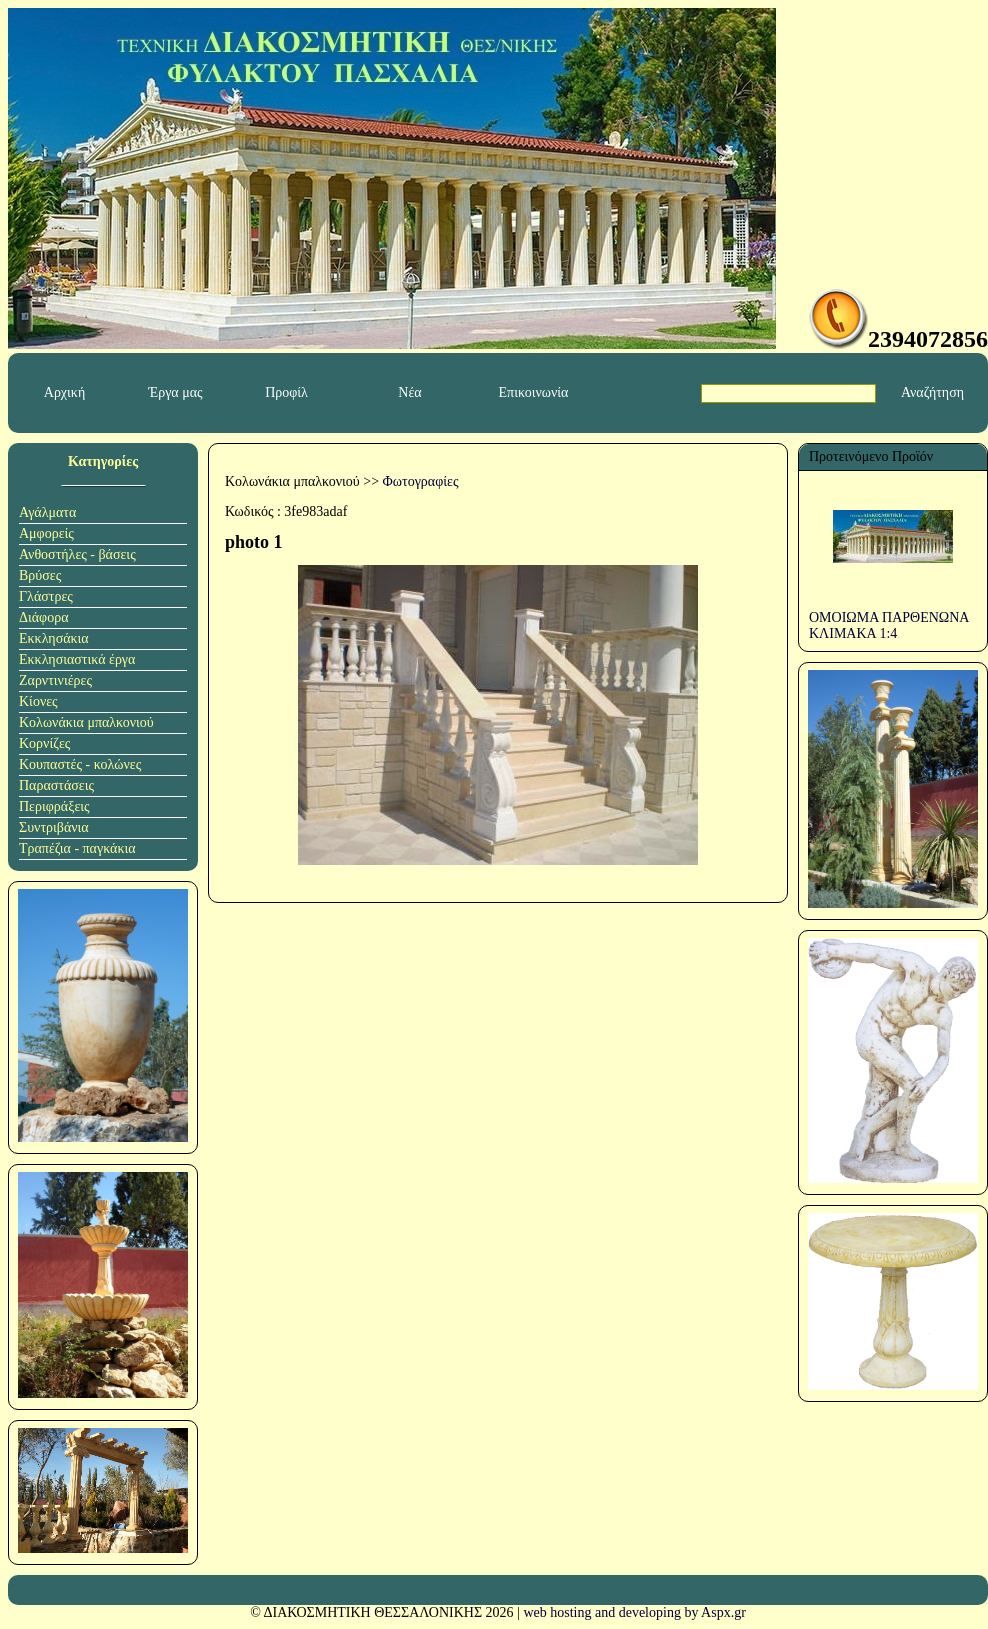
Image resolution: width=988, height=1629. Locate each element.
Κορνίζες (44, 743)
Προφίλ (286, 392)
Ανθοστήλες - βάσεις (77, 554)
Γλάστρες (46, 596)
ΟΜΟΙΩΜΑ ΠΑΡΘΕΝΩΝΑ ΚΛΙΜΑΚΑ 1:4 (889, 625)
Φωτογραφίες (421, 481)
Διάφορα (44, 617)
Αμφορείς (46, 533)
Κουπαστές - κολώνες (80, 764)
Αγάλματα (47, 512)
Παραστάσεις (56, 785)
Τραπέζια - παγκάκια (77, 848)
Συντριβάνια (54, 827)
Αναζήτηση (932, 392)
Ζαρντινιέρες (55, 680)
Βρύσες (40, 575)
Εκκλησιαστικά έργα (77, 659)
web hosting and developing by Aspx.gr (634, 1612)
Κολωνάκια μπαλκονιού (86, 722)
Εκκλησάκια (54, 638)
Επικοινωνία (534, 392)
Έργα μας (175, 392)
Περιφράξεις (54, 806)
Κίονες (38, 701)
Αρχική (64, 392)
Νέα (409, 392)
